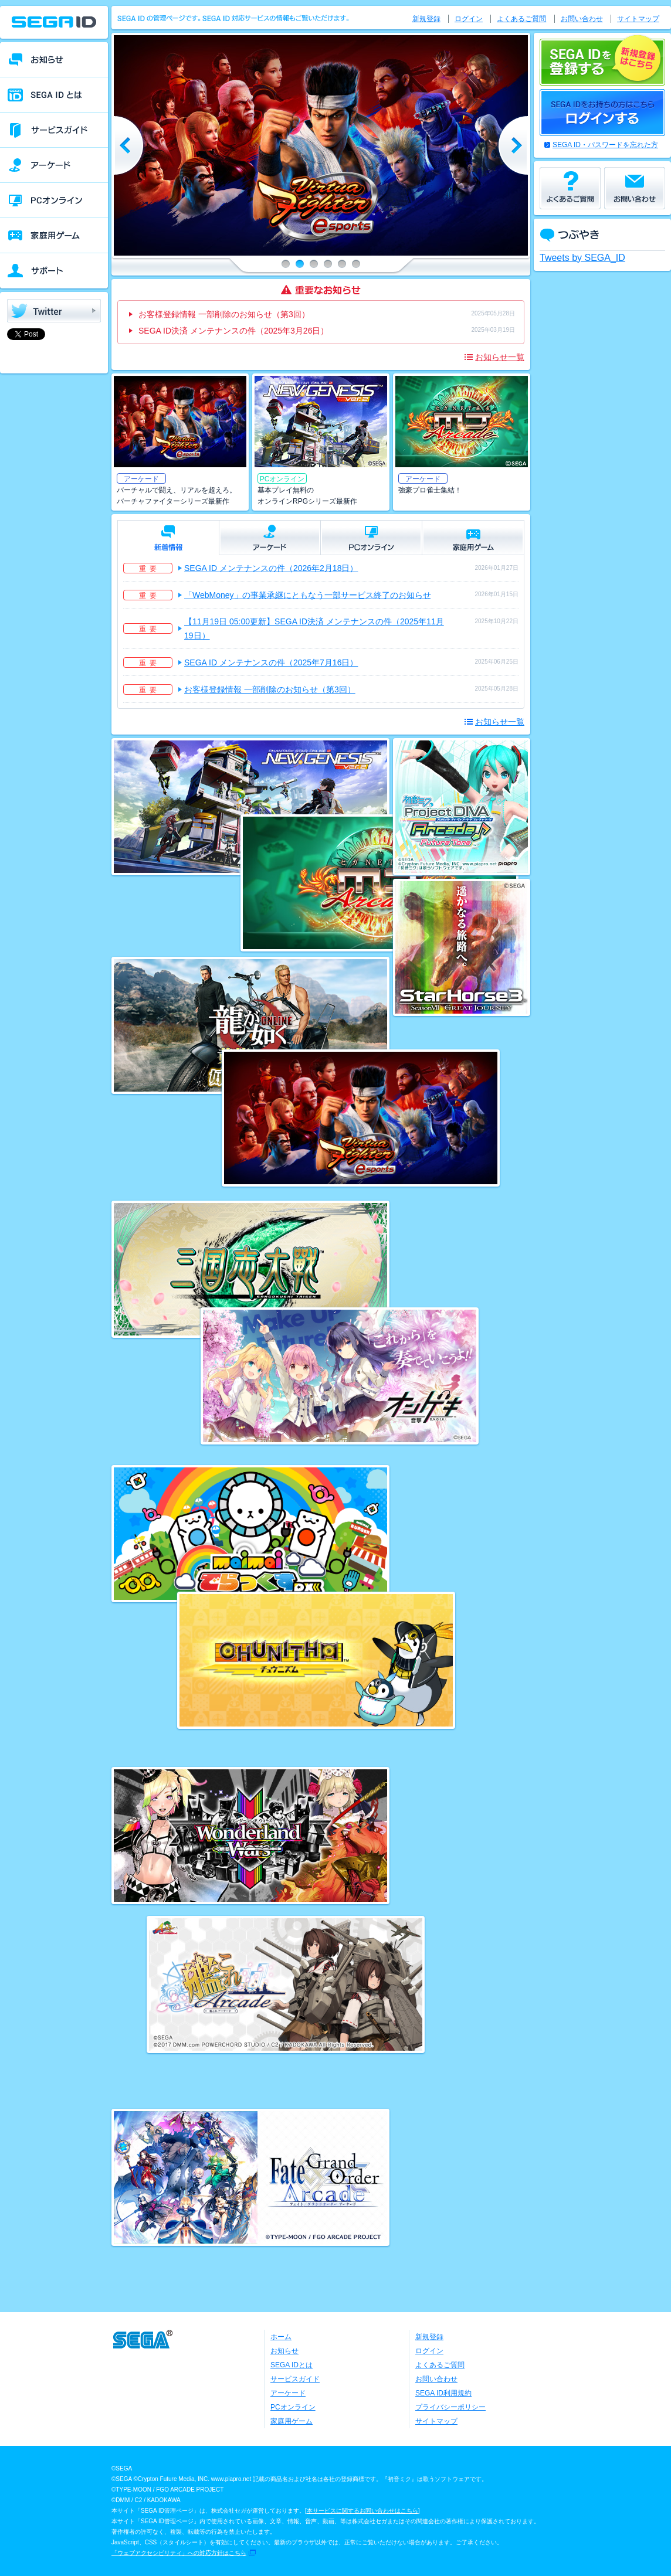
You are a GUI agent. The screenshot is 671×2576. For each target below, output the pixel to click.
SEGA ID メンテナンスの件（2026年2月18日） (271, 568)
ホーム (281, 2337)
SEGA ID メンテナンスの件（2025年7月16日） (271, 662)
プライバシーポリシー (450, 2407)
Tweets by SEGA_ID (582, 258)
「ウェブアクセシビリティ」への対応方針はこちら (178, 2553)
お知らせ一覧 (499, 357)
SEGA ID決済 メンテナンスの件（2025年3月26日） (233, 330)
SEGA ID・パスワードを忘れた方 (605, 145)
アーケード (288, 2393)
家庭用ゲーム (291, 2421)
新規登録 (426, 19)
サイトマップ (638, 19)
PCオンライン (293, 2407)
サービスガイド (295, 2379)
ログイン (469, 19)
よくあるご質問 (521, 19)
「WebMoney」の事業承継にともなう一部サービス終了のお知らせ (307, 595)
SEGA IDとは (291, 2365)
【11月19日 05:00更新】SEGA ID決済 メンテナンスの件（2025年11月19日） (314, 628)
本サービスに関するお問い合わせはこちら (362, 2510)
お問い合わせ (582, 19)
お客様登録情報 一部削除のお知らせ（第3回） (224, 314)
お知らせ (284, 2351)
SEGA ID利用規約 (443, 2393)
